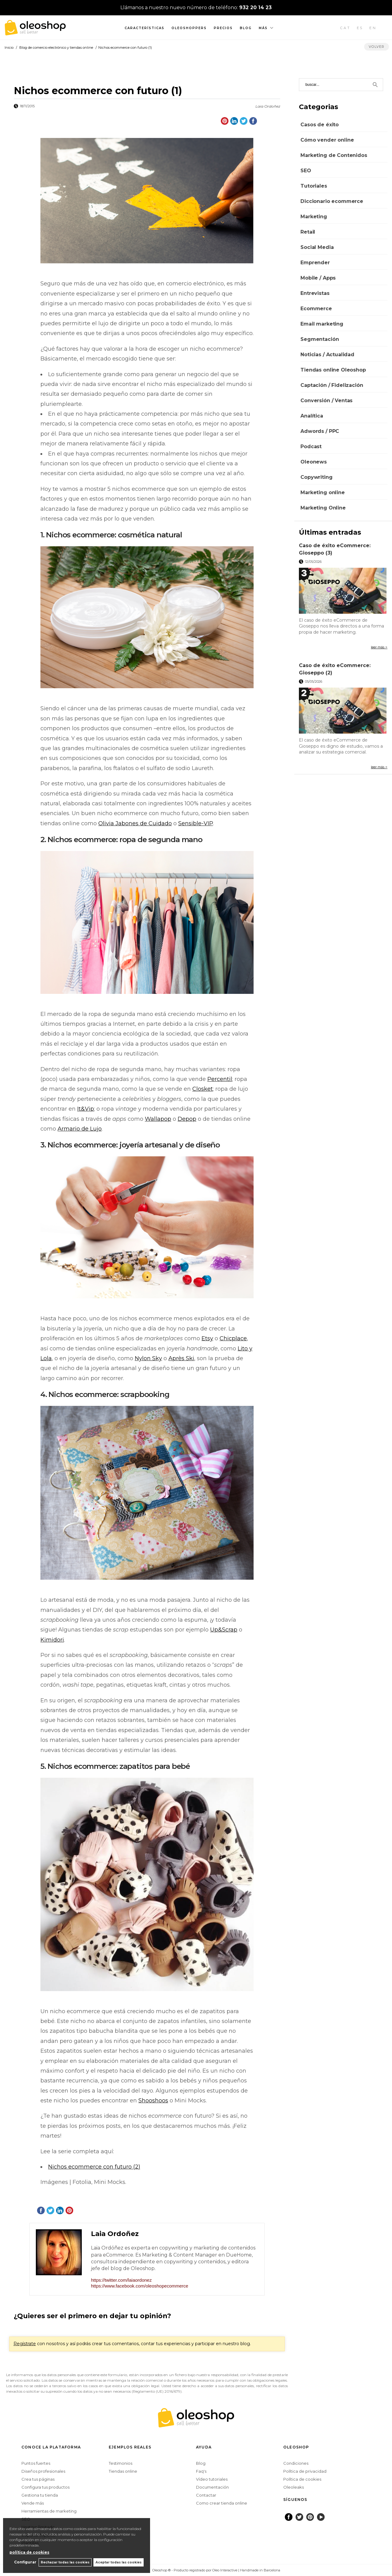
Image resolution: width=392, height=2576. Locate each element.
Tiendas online (123, 2471)
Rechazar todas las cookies (64, 2562)
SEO (305, 171)
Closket (202, 1089)
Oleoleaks (293, 2487)
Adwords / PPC (319, 431)
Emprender (315, 262)
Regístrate (24, 2343)
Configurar (23, 2562)
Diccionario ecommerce (331, 201)
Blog (246, 28)
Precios (223, 28)
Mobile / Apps (318, 278)
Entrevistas (314, 293)
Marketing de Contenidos (333, 155)
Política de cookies (302, 2479)
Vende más (32, 2503)
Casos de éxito (319, 125)
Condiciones (295, 2463)
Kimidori (52, 1639)
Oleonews (313, 462)
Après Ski (181, 1358)
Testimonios (120, 2463)
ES (360, 28)
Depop (187, 1119)
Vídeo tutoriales (212, 2479)
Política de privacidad (304, 2471)
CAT (345, 28)
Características (144, 28)
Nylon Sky (148, 1358)
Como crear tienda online (221, 2503)
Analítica (311, 416)
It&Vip (85, 1108)
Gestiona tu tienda (39, 2495)
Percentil (219, 1079)
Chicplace (233, 1338)
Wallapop (158, 1119)
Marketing (313, 216)
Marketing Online (322, 508)
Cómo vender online (327, 140)
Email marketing (321, 324)
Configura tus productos (45, 2487)
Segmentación (319, 339)
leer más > (379, 647)
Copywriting (316, 477)
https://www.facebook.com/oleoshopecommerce (139, 2285)
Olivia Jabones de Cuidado (135, 823)
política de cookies (29, 2551)
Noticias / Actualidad (327, 354)
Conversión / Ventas (326, 400)
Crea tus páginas (38, 2479)
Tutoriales (313, 186)
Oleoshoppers (189, 28)
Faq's (201, 2471)
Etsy (207, 1338)
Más (263, 28)
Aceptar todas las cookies (118, 2562)
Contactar (206, 2495)
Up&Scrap (223, 1629)
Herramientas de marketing (49, 2511)
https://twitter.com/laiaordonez (121, 2280)
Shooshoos (153, 2100)
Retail (307, 232)
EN (373, 28)
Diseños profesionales (43, 2471)
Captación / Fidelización (331, 385)
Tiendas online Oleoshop (333, 370)
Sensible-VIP (195, 823)
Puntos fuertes (35, 2463)
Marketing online (322, 492)
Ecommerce (316, 308)
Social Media (317, 247)
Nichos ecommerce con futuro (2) (94, 2166)
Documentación (212, 2487)
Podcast (311, 446)
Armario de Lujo (80, 1128)
